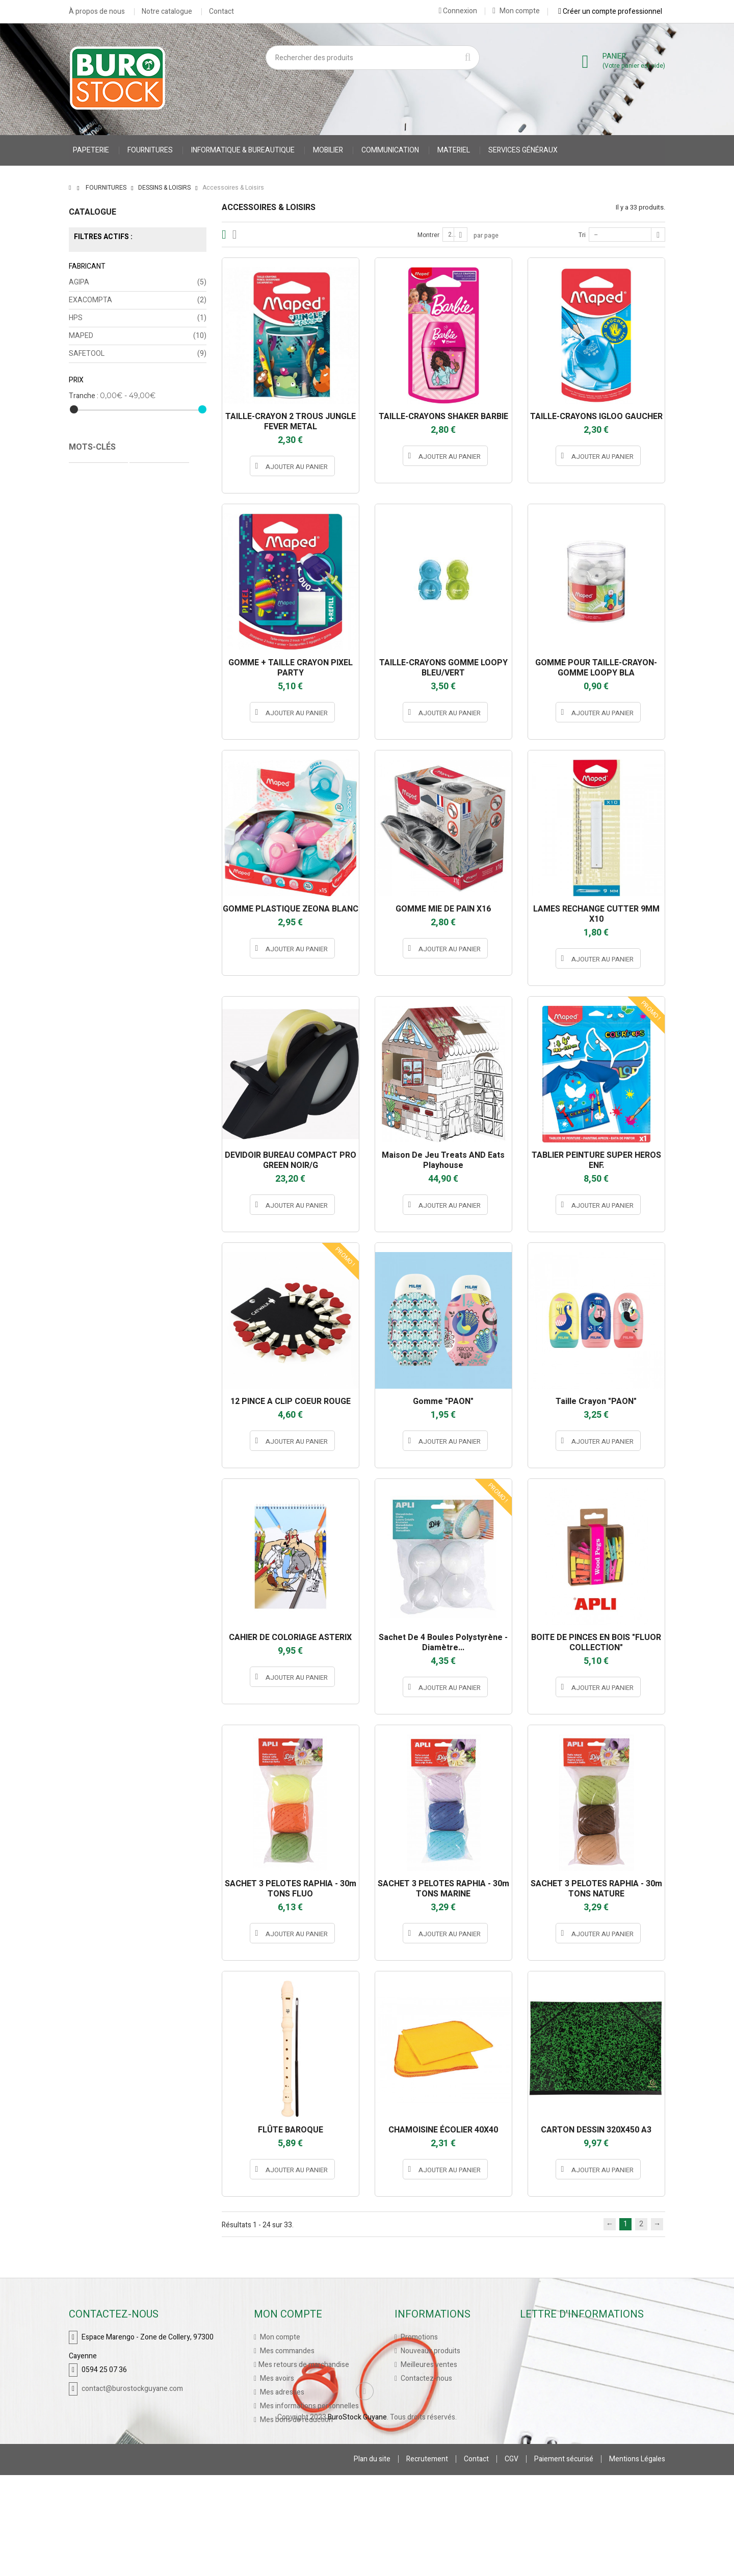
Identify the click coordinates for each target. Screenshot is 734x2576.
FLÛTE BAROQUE (290, 2130)
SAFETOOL (137, 353)
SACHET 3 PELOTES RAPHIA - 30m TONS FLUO (290, 1889)
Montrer (428, 235)
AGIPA (137, 282)
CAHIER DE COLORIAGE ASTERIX (290, 1637)
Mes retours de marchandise (303, 2364)
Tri (582, 235)
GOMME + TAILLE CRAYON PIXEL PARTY (290, 668)
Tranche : (83, 396)
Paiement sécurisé (563, 2560)
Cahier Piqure (96, 499)
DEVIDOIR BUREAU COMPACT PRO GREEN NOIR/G (290, 1160)
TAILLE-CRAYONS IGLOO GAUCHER (596, 416)
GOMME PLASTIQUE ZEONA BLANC (290, 909)
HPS (137, 318)
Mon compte (516, 11)
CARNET (87, 484)
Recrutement (427, 2560)
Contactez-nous (425, 2378)
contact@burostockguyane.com (132, 2388)
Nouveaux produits (429, 2351)
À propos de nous (97, 11)
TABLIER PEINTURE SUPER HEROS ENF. (596, 1160)
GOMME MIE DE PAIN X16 (443, 909)
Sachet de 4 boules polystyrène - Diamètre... (443, 1642)
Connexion (457, 10)
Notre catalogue (167, 11)
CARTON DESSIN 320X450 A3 (596, 2130)
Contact (221, 11)
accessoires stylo (160, 499)
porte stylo (172, 514)
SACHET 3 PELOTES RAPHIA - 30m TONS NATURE (596, 1889)
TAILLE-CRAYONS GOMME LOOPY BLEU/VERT (443, 668)
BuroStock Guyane (357, 2518)
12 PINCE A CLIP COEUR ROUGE (290, 1401)
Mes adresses (281, 2392)
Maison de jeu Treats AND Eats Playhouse (443, 1160)
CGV (511, 2560)
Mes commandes (286, 2351)
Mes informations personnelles (308, 2406)
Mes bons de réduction (295, 2419)
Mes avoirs (276, 2378)
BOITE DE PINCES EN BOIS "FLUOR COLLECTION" (596, 1642)
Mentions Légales (637, 2560)
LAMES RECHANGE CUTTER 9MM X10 (596, 914)
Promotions (418, 2337)
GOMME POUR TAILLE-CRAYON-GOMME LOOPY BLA (596, 668)
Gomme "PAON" (443, 1401)
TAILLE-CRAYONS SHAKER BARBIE (443, 416)
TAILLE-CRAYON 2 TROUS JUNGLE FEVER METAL (290, 421)
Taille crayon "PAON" (596, 1401)
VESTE (123, 484)
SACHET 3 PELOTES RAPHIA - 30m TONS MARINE (443, 1889)
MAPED (137, 336)
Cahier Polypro (98, 469)
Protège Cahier (159, 469)
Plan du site (372, 2560)
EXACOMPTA (137, 300)
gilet (153, 484)
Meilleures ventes (428, 2364)
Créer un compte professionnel (610, 11)
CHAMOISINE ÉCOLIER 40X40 (443, 2130)
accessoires (95, 514)
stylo (135, 514)
